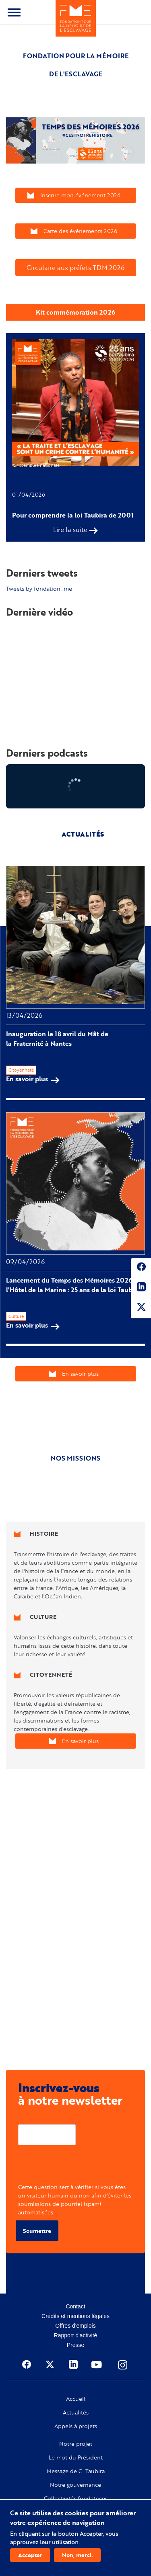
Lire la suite (70, 529)
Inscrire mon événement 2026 (80, 195)
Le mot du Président (76, 2457)
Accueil (75, 2399)
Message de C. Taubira (76, 2471)
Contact (75, 2306)
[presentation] (79, 2167)
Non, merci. (77, 2555)
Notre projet (75, 2444)
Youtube (97, 2364)
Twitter (141, 1308)
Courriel (28, 2118)
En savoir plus (33, 1079)
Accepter (30, 2555)
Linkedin (141, 1288)
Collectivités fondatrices (76, 2498)
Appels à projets (75, 2426)
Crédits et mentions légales (75, 2316)
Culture (16, 1316)
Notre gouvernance (75, 2485)
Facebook (141, 1268)
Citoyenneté (21, 1070)
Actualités (76, 2412)
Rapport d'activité (75, 2335)
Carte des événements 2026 (80, 231)
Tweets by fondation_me (39, 588)
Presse (76, 2345)
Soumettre (37, 2230)
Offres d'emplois (75, 2325)
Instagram (123, 2364)
